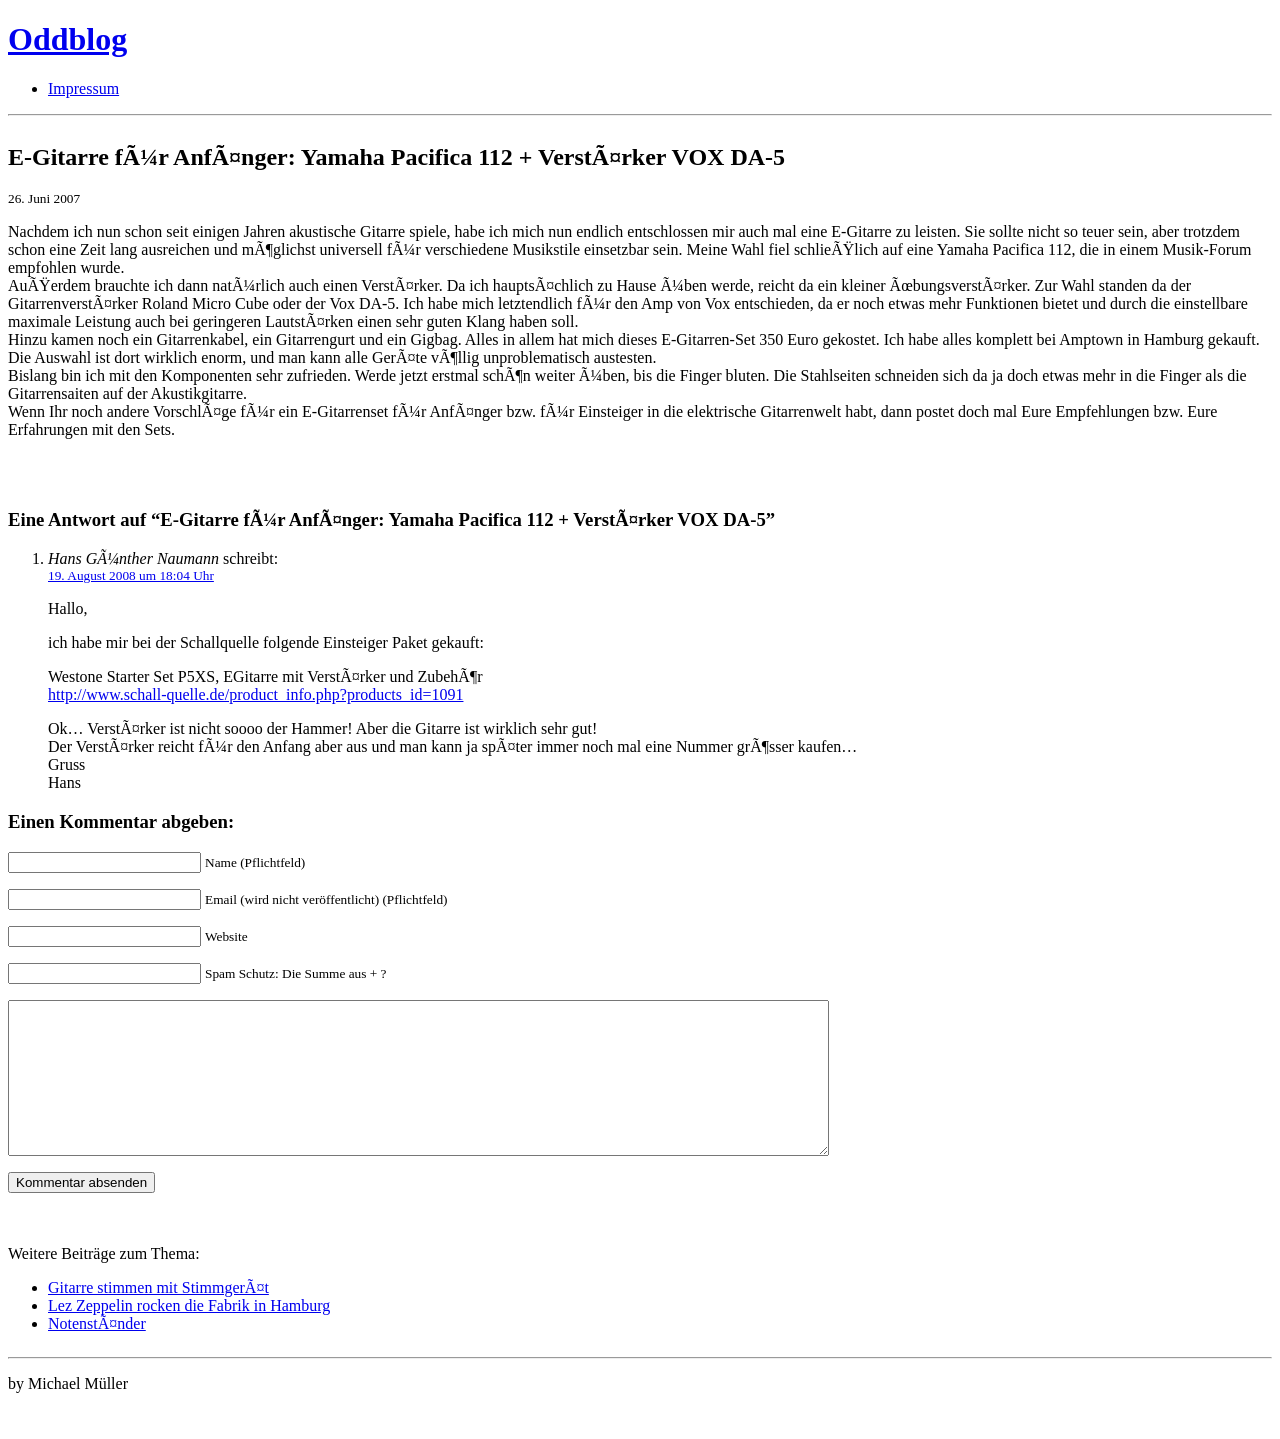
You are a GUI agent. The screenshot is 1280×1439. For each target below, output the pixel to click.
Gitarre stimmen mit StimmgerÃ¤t (158, 1317)
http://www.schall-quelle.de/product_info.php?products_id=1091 (255, 694)
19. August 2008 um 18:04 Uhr (131, 575)
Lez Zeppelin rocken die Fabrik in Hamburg (189, 1335)
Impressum (83, 88)
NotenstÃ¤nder (97, 1353)
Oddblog (67, 39)
